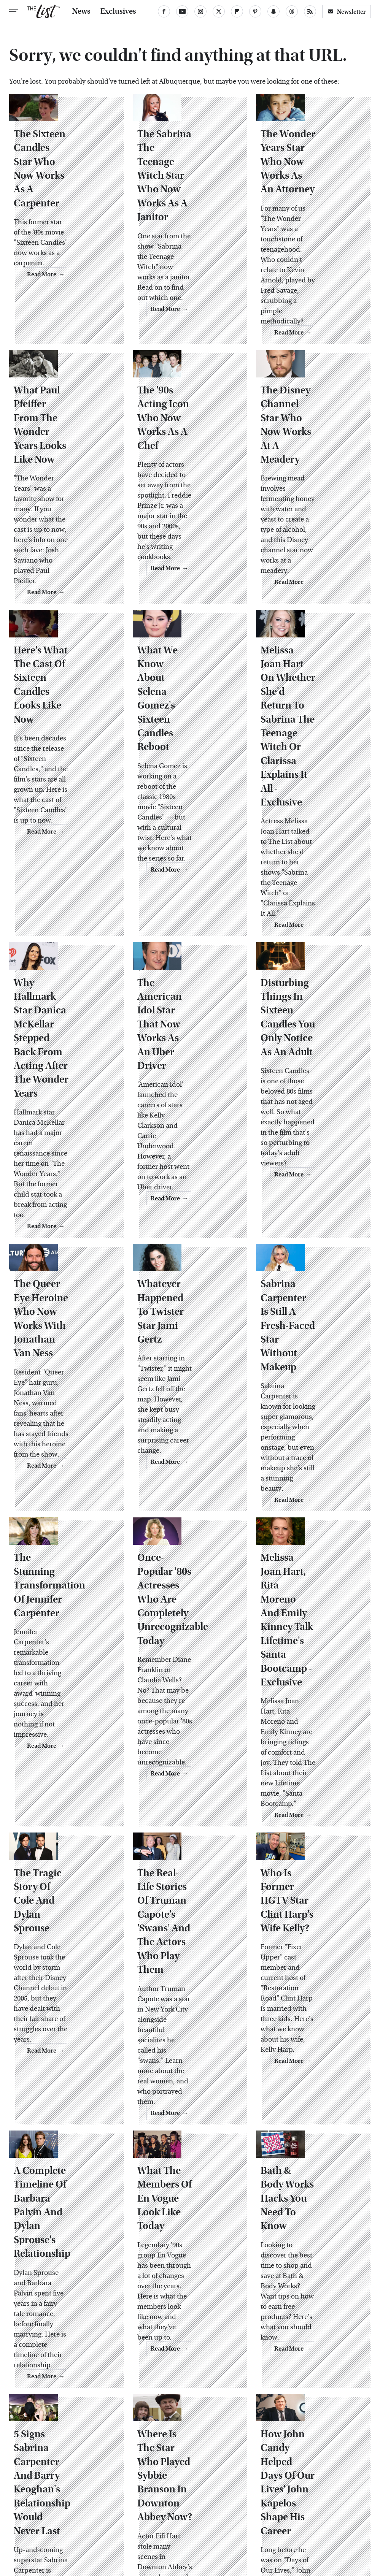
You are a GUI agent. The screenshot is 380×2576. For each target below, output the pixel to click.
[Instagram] (200, 11)
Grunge (186, 2515)
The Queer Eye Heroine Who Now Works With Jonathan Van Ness (61, 1109)
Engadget (38, 2515)
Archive (178, 2463)
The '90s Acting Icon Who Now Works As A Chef (188, 400)
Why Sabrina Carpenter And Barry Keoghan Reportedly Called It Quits (64, 2285)
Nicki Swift (310, 2515)
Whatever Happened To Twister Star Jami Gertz (189, 1102)
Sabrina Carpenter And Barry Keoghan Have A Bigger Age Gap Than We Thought (311, 2285)
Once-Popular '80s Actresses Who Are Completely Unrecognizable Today (185, 1336)
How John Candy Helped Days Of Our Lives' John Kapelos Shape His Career (311, 2044)
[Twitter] (219, 11)
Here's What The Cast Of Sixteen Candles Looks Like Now (62, 627)
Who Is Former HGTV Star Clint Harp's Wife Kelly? (307, 1570)
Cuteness (131, 2515)
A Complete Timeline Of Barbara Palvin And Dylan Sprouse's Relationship (65, 1817)
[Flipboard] (237, 11)
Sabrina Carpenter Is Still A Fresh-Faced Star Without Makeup (313, 1109)
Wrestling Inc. (194, 2523)
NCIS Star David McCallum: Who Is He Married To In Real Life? (184, 2278)
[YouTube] (182, 11)
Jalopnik (70, 2515)
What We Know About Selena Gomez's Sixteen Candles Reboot (180, 627)
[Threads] (292, 11)
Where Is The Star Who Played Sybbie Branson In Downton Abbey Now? (186, 2051)
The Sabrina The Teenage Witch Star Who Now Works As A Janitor (187, 187)
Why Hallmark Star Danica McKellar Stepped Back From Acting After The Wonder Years (63, 882)
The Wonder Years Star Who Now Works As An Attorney (307, 187)
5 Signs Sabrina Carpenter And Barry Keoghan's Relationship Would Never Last (64, 2051)
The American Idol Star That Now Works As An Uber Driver (185, 875)
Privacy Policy (220, 2463)
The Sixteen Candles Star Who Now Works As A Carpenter (65, 187)
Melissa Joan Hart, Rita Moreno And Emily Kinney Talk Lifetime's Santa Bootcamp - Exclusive (307, 1342)
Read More (93, 296)
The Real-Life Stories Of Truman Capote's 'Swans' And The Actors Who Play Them (189, 1583)
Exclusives (118, 11)
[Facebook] (164, 11)
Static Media (146, 2477)
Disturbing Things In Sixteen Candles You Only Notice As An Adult (309, 875)
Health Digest (223, 2515)
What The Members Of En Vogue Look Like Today (187, 1803)
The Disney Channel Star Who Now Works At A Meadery (312, 400)
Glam (160, 2515)
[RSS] (310, 11)
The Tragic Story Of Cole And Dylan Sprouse (63, 1570)
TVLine (101, 2515)
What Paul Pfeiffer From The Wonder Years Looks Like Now (61, 407)
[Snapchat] (273, 11)
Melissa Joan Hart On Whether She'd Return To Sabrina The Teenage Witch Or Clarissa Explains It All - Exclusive (311, 641)
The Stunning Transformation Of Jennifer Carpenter (62, 1322)
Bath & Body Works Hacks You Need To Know (310, 1803)
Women (344, 2515)
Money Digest (268, 2515)
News (81, 11)
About (149, 2463)
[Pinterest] (255, 11)
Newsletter (346, 11)
